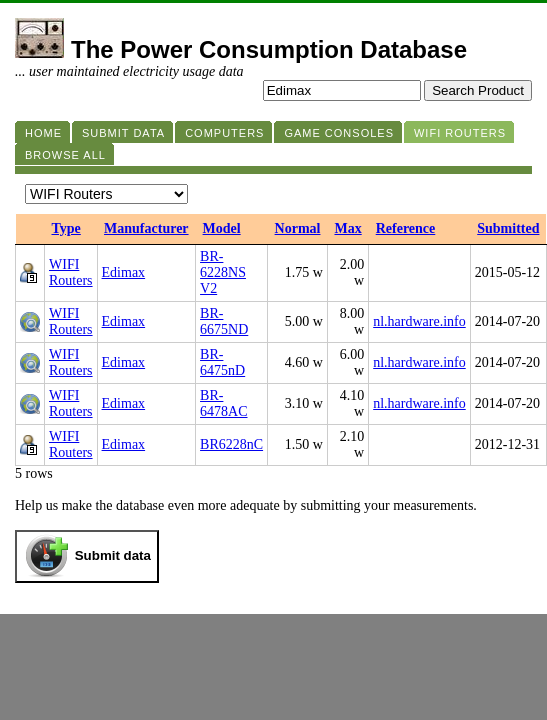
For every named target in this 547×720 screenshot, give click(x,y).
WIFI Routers (71, 272)
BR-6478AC (223, 403)
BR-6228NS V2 (223, 272)
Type (66, 228)
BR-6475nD (222, 362)
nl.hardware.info (419, 321)
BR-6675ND (224, 321)
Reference (406, 228)
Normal (298, 228)
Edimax (124, 272)
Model (222, 228)
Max (347, 228)
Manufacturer (146, 228)
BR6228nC (231, 444)
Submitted (508, 228)
